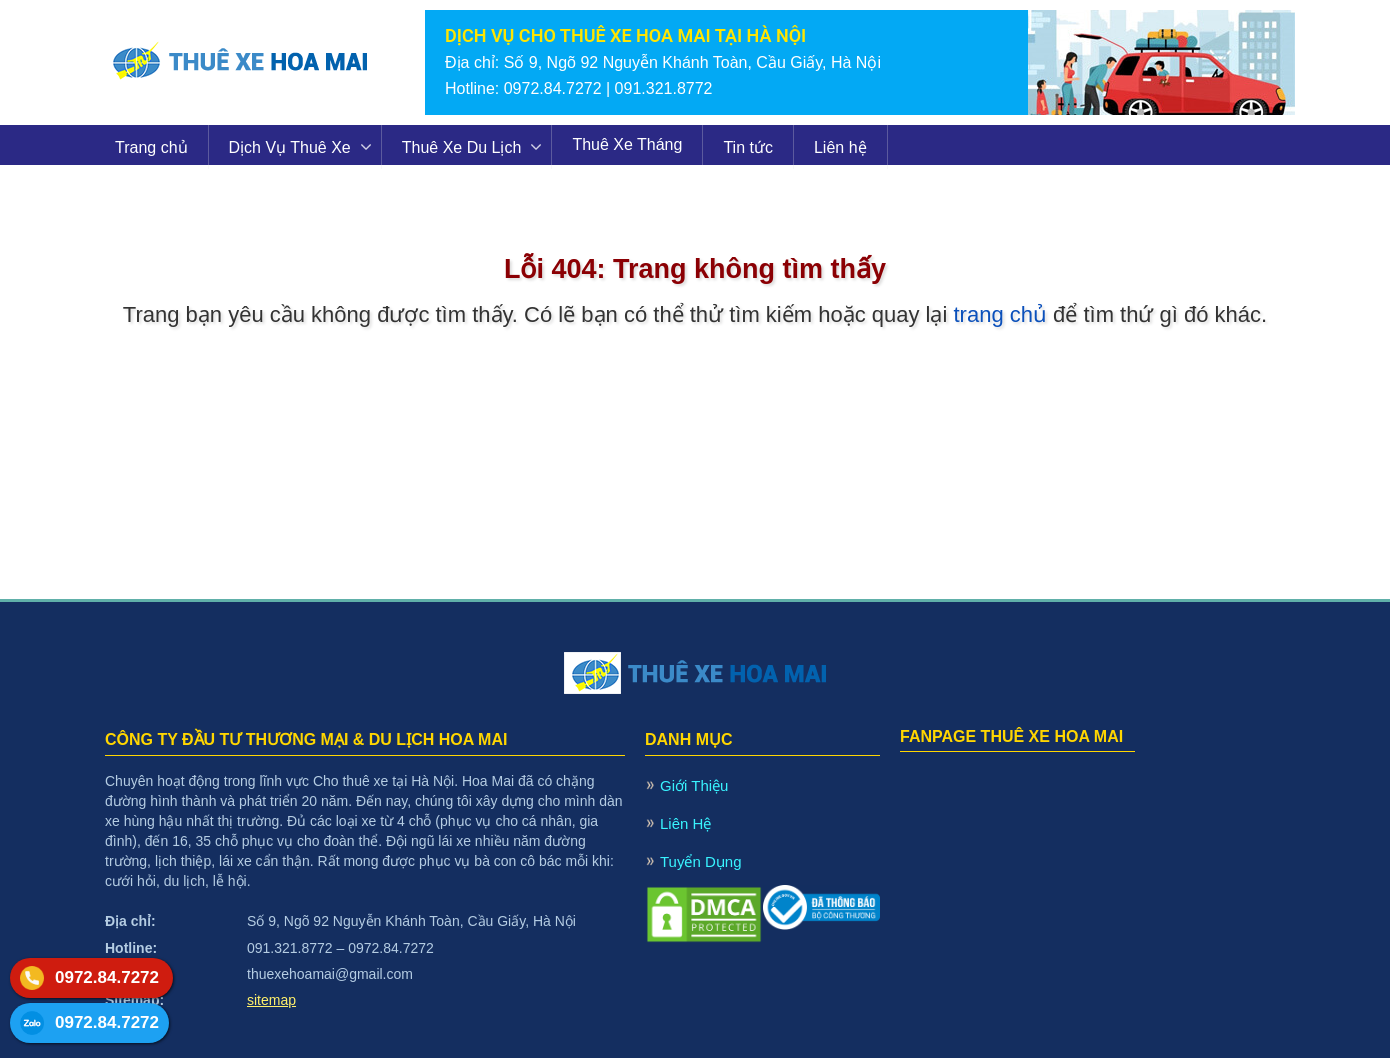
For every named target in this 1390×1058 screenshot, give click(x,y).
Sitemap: (134, 1000)
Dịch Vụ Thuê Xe (290, 147)
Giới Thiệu (694, 785)
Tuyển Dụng (700, 861)
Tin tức (748, 147)
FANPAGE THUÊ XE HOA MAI (1011, 736)
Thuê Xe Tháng (627, 144)
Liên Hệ (685, 823)
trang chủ (1000, 314)
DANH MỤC (689, 739)
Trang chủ (151, 147)
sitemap (271, 1000)
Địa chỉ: (130, 921)
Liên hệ (840, 147)
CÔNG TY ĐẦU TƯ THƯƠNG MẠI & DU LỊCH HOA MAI (306, 739)
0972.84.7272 (107, 977)
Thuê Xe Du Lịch (462, 147)
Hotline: (131, 948)
